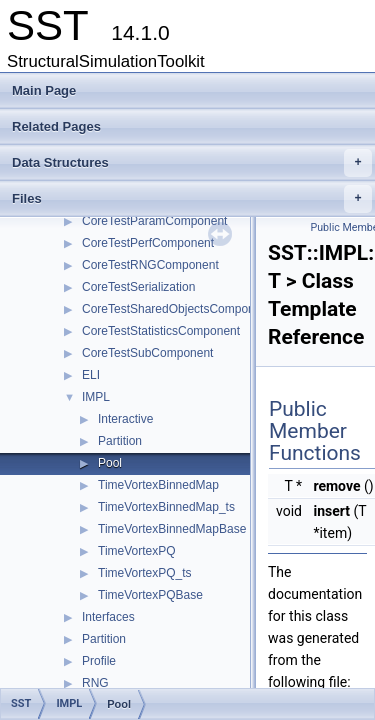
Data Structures (192, 163)
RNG (95, 683)
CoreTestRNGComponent (150, 265)
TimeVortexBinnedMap (158, 485)
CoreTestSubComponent (147, 353)
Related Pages (56, 126)
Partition (120, 441)
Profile (99, 661)
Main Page (44, 90)
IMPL (96, 397)
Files (192, 199)
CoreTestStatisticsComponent (161, 331)
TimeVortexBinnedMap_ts (166, 507)
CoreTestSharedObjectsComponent (176, 309)
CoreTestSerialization (138, 287)
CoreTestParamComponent (154, 221)
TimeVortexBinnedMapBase (172, 529)
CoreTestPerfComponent (148, 243)
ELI (91, 375)
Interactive (125, 419)
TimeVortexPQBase (150, 595)
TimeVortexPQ (137, 551)
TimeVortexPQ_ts (145, 573)
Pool (110, 463)
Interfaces (108, 617)
